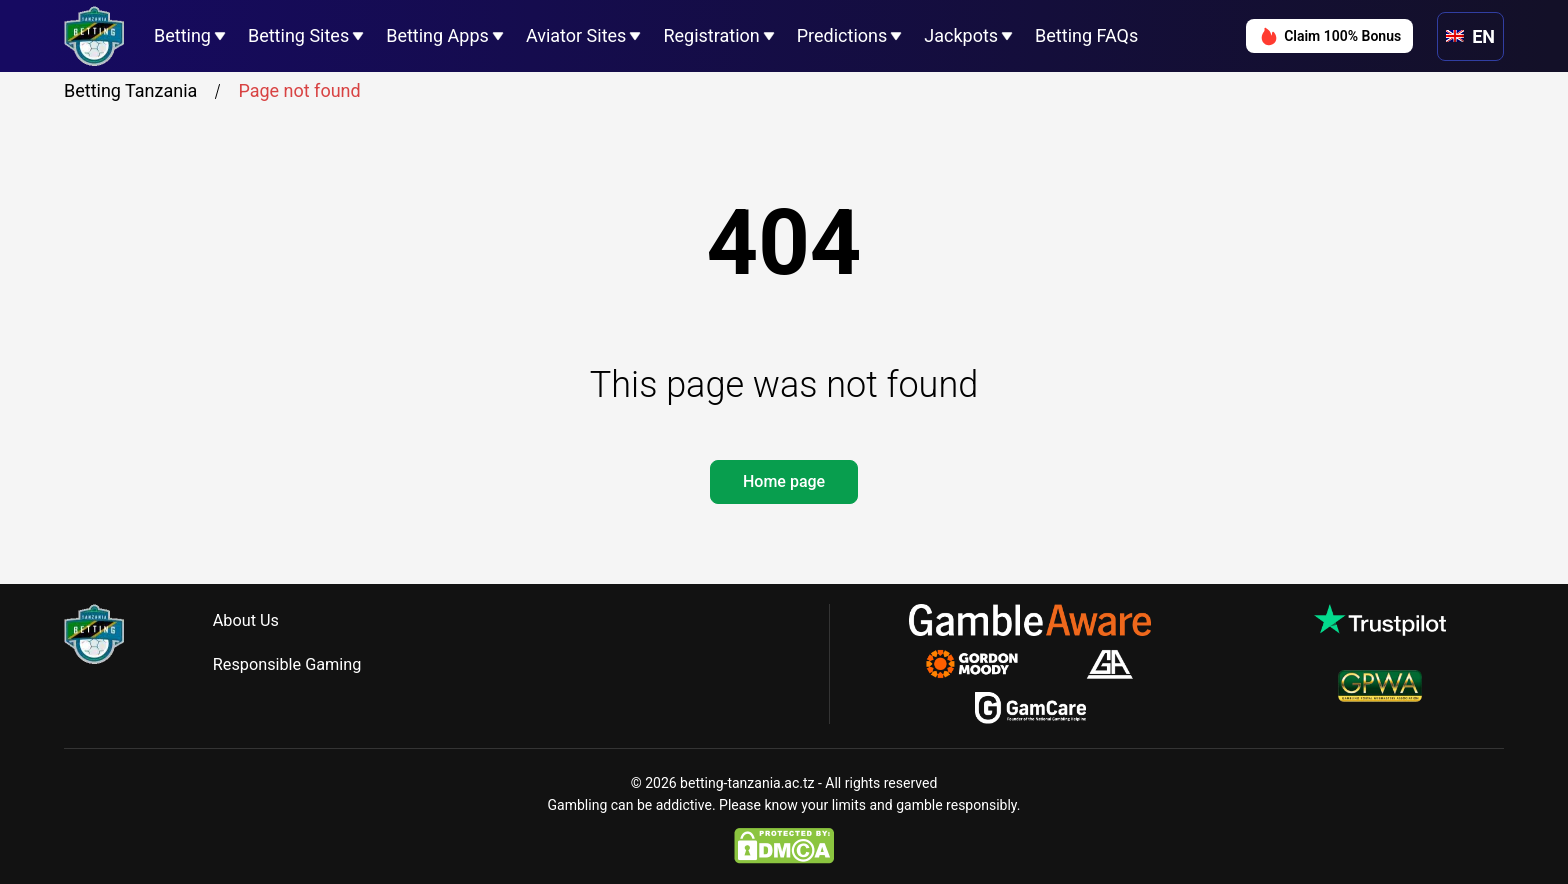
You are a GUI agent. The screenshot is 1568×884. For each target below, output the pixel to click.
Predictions (842, 35)
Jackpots (961, 35)
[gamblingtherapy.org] (985, 664)
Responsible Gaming (300, 664)
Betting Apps (437, 35)
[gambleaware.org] (1030, 620)
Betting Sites (298, 35)
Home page (784, 481)
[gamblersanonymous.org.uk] (1109, 664)
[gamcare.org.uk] (1030, 708)
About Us (254, 620)
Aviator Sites (576, 35)
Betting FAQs (1086, 35)
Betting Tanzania (146, 91)
